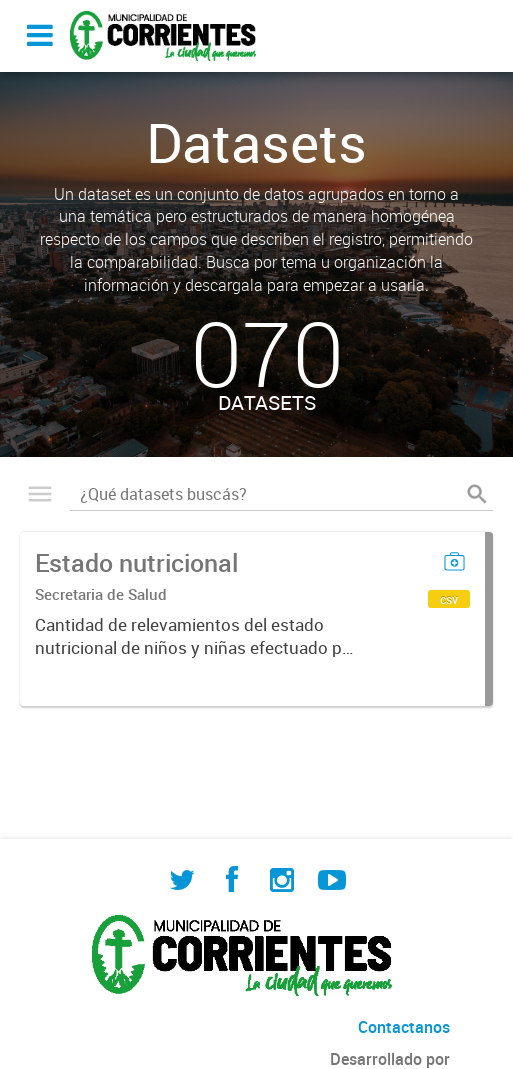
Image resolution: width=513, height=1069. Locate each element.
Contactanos (404, 1027)
